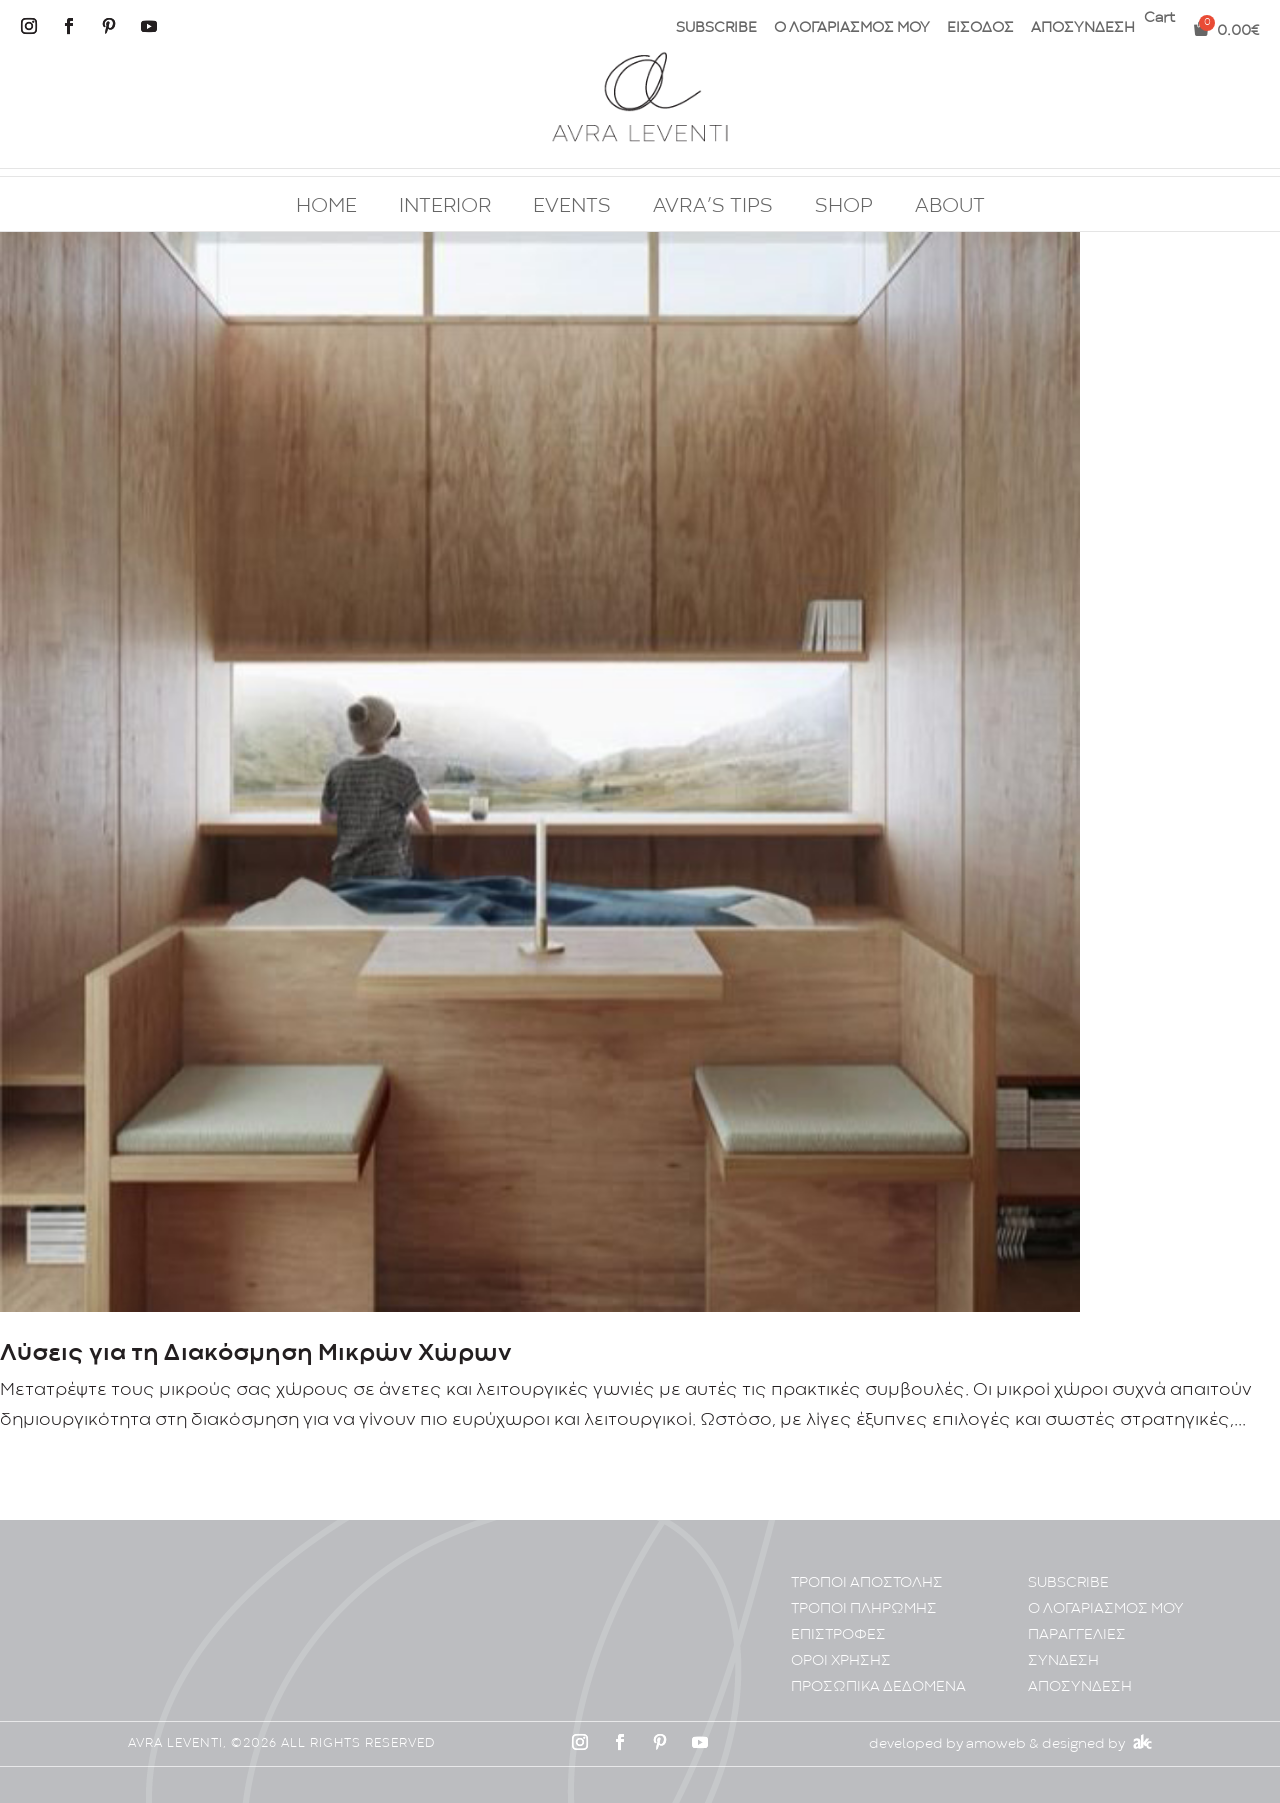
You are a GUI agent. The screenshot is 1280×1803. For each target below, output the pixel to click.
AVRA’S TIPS (713, 207)
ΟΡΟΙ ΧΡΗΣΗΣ (841, 1661)
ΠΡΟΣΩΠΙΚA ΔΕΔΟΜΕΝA (878, 1687)
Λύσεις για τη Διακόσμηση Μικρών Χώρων (256, 1353)
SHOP (844, 207)
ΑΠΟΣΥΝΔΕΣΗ (1083, 28)
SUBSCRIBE (716, 28)
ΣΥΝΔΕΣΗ (1063, 1661)
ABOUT (950, 207)
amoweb (996, 1744)
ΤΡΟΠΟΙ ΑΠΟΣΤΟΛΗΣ (867, 1583)
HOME (326, 207)
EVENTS (572, 207)
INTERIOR (445, 207)
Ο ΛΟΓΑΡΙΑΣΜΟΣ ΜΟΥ (852, 28)
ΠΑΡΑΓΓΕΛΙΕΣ (1077, 1635)
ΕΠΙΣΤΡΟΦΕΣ (838, 1635)
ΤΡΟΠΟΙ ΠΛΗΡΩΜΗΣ (864, 1609)
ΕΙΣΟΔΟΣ (980, 28)
